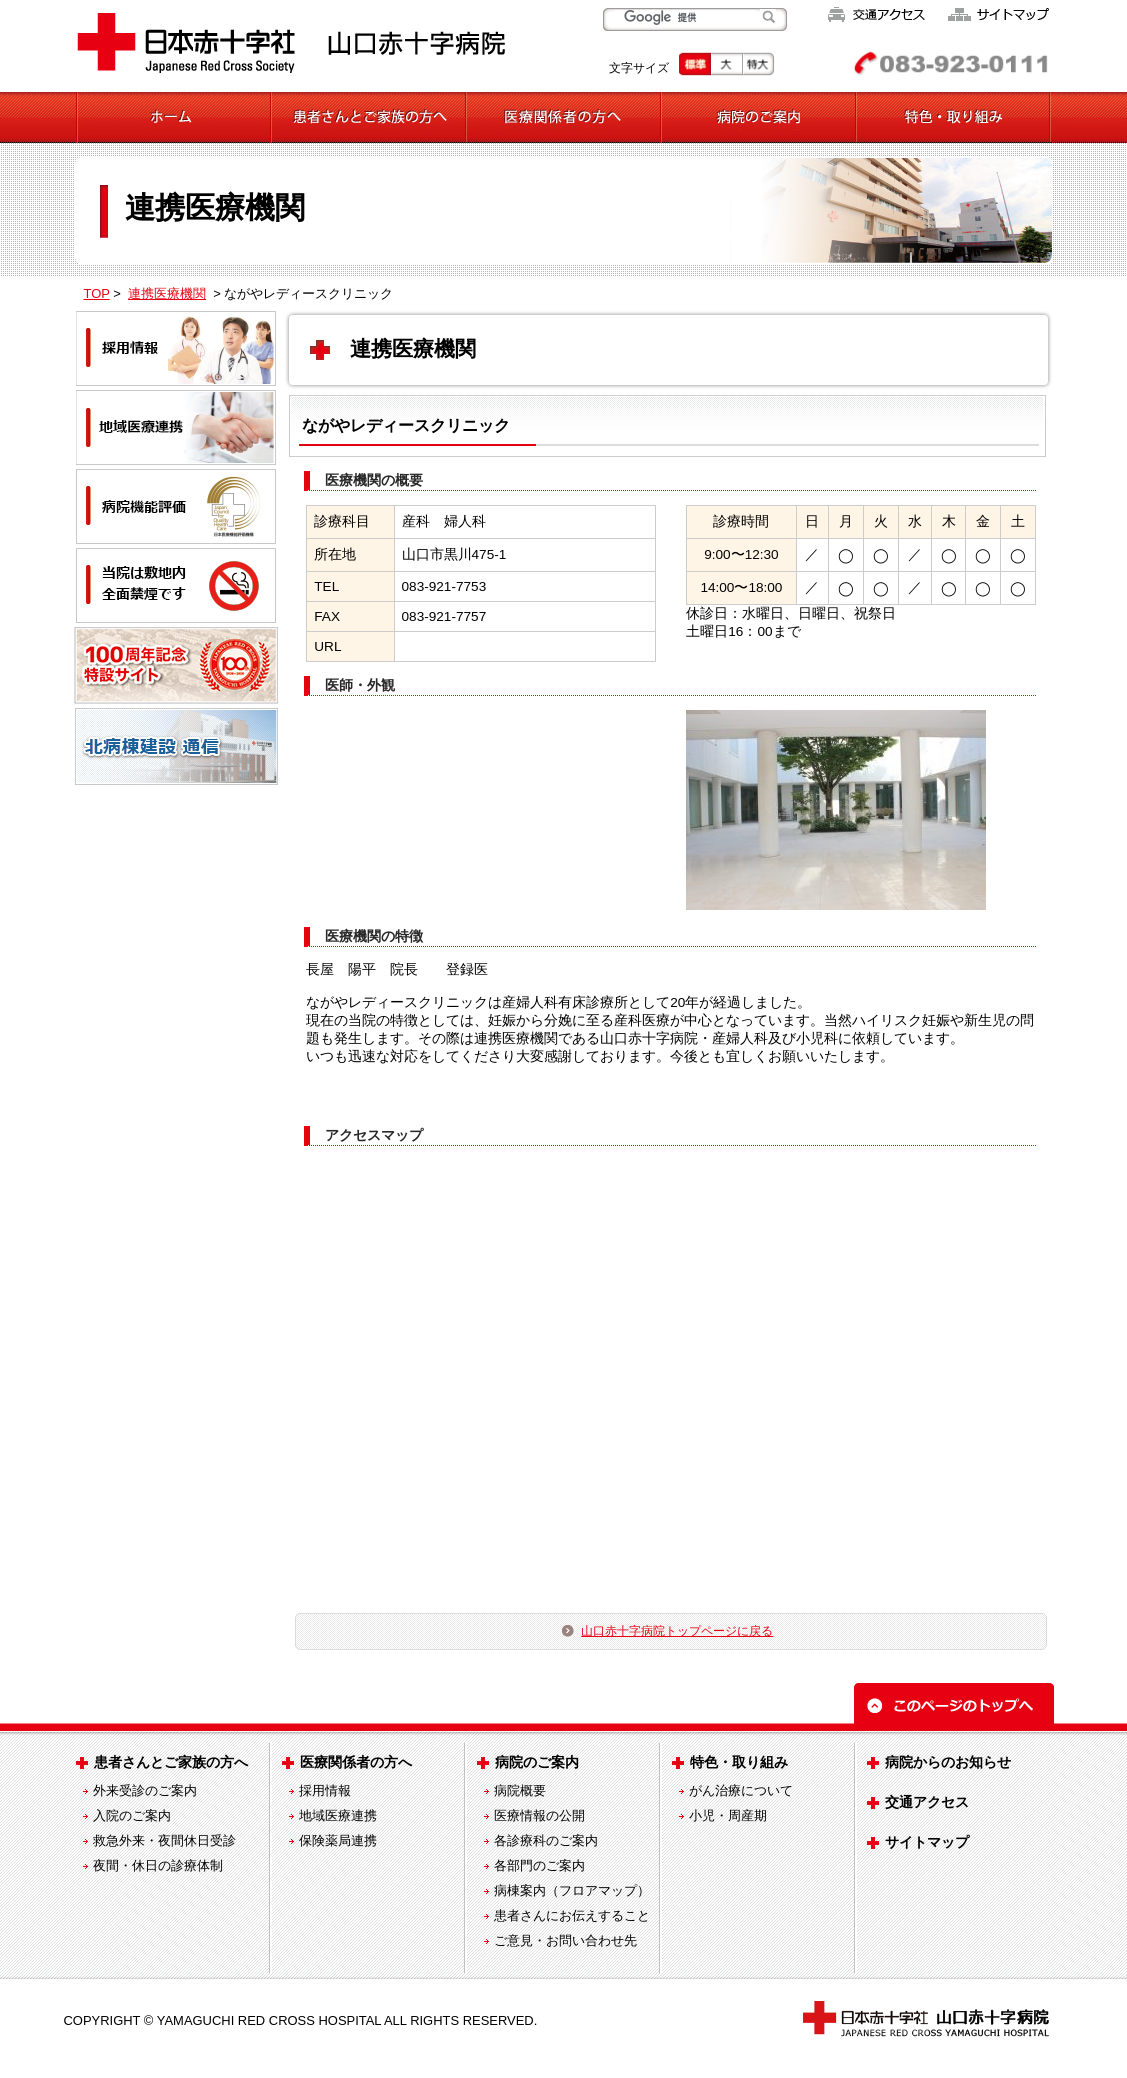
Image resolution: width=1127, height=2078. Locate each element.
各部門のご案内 (539, 1865)
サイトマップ (927, 1842)
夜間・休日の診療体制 (158, 1865)
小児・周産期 (728, 1815)
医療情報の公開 (539, 1815)
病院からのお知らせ (948, 1762)
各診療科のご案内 (546, 1840)
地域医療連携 (338, 1815)
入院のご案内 (132, 1815)
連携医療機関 (167, 293)
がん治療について (741, 1790)
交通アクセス (927, 1802)
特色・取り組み (739, 1762)
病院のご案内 (537, 1762)
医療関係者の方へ (356, 1762)
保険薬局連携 (338, 1840)
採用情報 (325, 1790)
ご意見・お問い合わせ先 (565, 1940)
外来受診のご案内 (145, 1790)
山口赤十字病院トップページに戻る (677, 1631)
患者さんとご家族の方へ (171, 1762)
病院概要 (520, 1790)
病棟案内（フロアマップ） (572, 1890)
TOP (97, 293)
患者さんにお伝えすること (572, 1915)
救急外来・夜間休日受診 (164, 1840)
